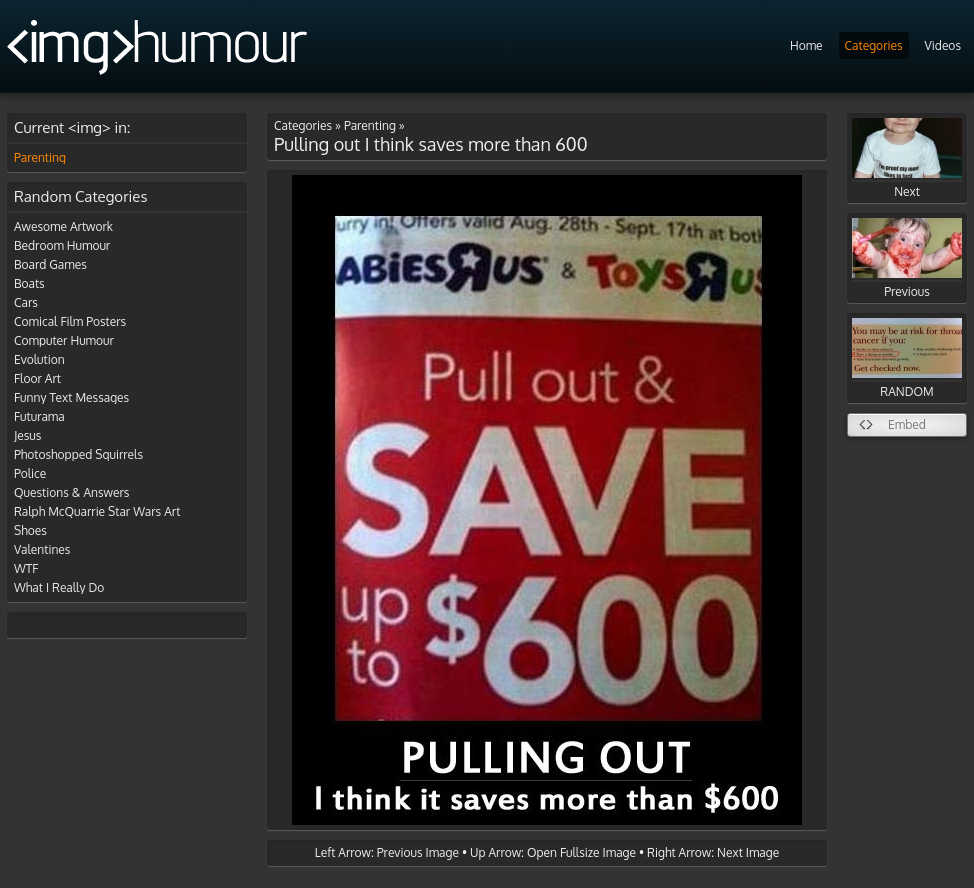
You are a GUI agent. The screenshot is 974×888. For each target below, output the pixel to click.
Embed (907, 424)
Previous (907, 258)
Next (907, 158)
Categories (874, 45)
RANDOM (907, 358)
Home (806, 45)
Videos (943, 45)
